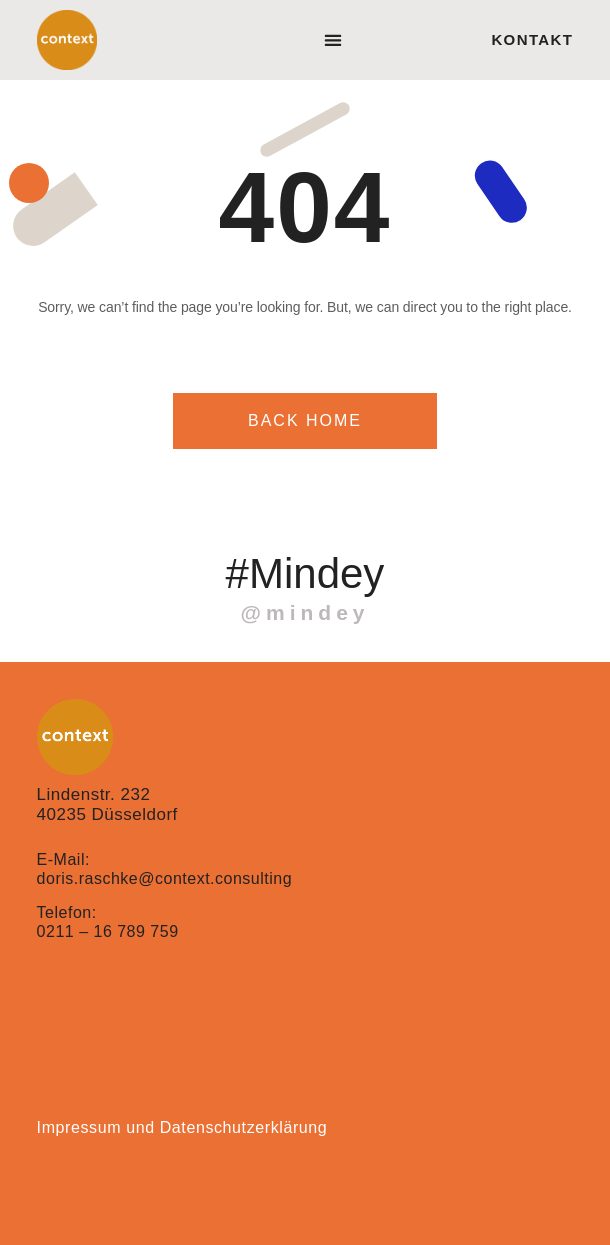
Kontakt (532, 39)
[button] (333, 40)
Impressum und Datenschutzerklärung (182, 1127)
